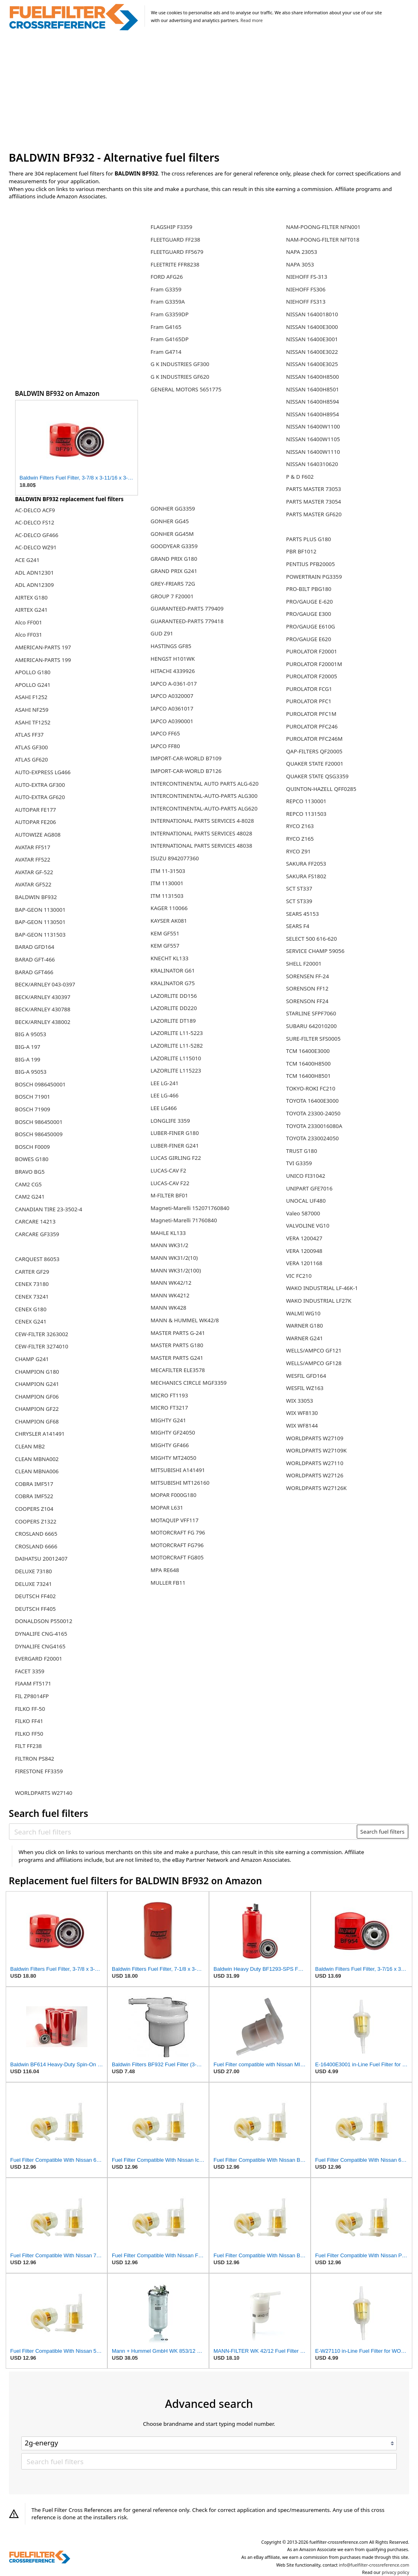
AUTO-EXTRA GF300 (40, 784)
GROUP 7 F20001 (172, 596)
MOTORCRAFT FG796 (177, 1545)
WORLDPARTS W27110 (314, 1463)
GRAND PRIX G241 (174, 571)
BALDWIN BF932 (36, 897)
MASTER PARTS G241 (177, 1357)
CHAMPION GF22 (37, 1408)
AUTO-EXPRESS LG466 (43, 772)
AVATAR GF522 (33, 884)
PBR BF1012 (301, 551)
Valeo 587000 (303, 1213)
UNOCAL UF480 (306, 1200)
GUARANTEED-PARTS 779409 (187, 608)
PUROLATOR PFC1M (311, 713)
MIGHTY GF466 (170, 1445)
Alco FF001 (28, 622)
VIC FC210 (298, 1275)
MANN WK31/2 (170, 1245)
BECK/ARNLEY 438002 (42, 1022)
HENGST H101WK (173, 658)
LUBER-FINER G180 (175, 1133)
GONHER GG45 (170, 521)
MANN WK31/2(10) (174, 1257)
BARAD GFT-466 (35, 959)
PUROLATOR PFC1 (308, 701)
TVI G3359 (299, 1163)
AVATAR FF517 (32, 847)
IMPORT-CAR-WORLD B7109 (186, 758)
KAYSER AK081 (169, 920)
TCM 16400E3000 (308, 1051)
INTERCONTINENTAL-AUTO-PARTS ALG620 (204, 808)
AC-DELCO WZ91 (36, 547)
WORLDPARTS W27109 (314, 1438)
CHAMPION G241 (37, 1384)
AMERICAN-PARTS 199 (43, 660)
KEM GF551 (165, 933)
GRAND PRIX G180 (174, 558)
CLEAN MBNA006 (37, 1471)
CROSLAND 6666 (36, 1546)
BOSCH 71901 (32, 1096)
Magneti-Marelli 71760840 (184, 1220)
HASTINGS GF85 (171, 646)
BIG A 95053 (30, 1034)
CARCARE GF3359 (37, 1234)
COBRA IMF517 (34, 1484)
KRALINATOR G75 (173, 983)
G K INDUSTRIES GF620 (180, 376)
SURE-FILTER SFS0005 (313, 1038)
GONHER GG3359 (173, 508)
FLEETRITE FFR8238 (175, 264)
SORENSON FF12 (307, 988)
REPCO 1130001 (306, 801)
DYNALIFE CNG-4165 (41, 1633)
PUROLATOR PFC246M (314, 738)
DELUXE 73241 (33, 1584)
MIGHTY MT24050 (173, 1457)
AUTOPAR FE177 (35, 809)
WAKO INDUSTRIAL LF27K (318, 1300)
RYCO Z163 (300, 826)
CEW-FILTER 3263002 (41, 1334)
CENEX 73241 (32, 1296)
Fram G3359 (166, 289)
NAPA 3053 (300, 264)
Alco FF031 (28, 634)
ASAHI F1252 (31, 697)
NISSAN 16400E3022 (312, 351)
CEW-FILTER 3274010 (41, 1346)
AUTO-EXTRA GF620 (40, 797)
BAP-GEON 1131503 (40, 934)
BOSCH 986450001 (39, 1122)
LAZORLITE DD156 (174, 995)
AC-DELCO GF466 (36, 535)
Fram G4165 (166, 327)
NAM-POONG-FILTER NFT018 (323, 239)
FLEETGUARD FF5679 (177, 251)
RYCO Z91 (298, 851)
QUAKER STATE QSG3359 (317, 776)
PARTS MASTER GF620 (314, 514)
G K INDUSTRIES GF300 (180, 364)
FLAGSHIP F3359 (171, 227)
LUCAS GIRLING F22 (176, 1157)
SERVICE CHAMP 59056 (315, 951)
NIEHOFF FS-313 (306, 276)
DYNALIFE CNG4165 (40, 1646)
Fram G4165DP (170, 339)
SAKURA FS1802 (306, 876)
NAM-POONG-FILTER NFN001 (323, 227)
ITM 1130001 (167, 883)
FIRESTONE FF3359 (39, 1771)
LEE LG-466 (165, 1095)
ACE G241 (27, 560)
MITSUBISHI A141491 (178, 1470)
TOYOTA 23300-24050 (313, 1113)
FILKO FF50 (29, 1733)
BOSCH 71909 (32, 1109)
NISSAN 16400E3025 (312, 364)
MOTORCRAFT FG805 (177, 1557)
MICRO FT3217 (169, 1407)
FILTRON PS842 (34, 1758)
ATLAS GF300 (31, 747)
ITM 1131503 (167, 895)
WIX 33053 (299, 1400)
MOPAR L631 (167, 1507)
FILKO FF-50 (30, 1708)
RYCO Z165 (300, 838)
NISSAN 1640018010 (312, 314)
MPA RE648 (165, 1570)
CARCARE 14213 (35, 1221)
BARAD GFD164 (34, 946)
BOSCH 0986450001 (40, 1084)
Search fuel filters (382, 1831)
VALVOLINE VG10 (307, 1225)
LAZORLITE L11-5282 (177, 1045)
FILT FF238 (28, 1746)
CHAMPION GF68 (37, 1421)
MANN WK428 (169, 1307)
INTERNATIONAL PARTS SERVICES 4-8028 (202, 820)
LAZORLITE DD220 (174, 1008)
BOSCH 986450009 (39, 1134)
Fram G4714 (166, 351)
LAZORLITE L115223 (176, 1070)
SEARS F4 (297, 926)
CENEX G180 (31, 1309)
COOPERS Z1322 (35, 1521)
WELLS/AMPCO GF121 (314, 1350)
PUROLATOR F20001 (311, 651)
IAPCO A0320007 (172, 696)
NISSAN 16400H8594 (312, 401)
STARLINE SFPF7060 (311, 1013)
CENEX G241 (31, 1321)
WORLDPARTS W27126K (316, 1488)
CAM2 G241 (30, 1196)
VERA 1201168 (304, 1263)
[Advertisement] (209, 91)
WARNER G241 (304, 1338)
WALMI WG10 (303, 1313)
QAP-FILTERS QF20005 (314, 751)
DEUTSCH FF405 (35, 1608)
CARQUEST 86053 (37, 1259)
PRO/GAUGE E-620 (309, 601)
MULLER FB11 (168, 1582)
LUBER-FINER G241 (175, 1145)
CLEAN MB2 (30, 1446)
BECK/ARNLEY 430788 (42, 1009)
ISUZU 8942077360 (175, 858)
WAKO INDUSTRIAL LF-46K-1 (322, 1288)
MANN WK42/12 (171, 1282)
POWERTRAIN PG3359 (314, 576)
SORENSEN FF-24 (307, 976)
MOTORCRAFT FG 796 (178, 1532)
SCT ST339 (299, 901)
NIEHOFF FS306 (306, 289)
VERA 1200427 (304, 1238)
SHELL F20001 (304, 963)
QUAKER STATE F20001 (314, 763)
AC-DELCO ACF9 (35, 510)
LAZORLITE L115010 (176, 1058)
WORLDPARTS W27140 (43, 1793)
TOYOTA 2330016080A (314, 1126)
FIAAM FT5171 (33, 1683)
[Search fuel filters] (183, 1831)
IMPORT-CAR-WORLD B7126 (186, 771)
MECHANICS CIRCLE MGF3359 (189, 1382)
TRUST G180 (301, 1151)
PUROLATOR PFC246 (312, 726)
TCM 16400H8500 (308, 1063)
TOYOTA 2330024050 (312, 1138)
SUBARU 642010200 (311, 1026)
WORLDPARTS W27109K (316, 1450)
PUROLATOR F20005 (311, 676)
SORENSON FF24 (307, 1001)
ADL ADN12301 (34, 572)
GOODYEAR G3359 (174, 546)
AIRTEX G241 (31, 609)
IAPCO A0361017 (172, 708)
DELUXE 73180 (33, 1571)
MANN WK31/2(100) (176, 1270)
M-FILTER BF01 (169, 1195)
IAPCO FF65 (165, 733)
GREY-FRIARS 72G (173, 583)
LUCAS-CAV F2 (168, 1170)
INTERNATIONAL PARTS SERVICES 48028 (201, 833)
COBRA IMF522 (34, 1496)
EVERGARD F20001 (38, 1658)
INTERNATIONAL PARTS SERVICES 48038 (201, 845)
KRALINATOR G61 (173, 970)
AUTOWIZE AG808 (38, 834)
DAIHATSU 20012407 (41, 1558)
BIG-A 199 (27, 1059)
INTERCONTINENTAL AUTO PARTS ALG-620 (205, 783)
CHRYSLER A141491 (40, 1433)
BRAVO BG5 (30, 1171)
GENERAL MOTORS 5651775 (186, 389)
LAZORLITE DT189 (173, 1020)
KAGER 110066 (169, 908)
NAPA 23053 (301, 251)
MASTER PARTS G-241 (178, 1333)
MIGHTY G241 (168, 1420)
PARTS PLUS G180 (308, 539)
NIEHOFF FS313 (306, 301)
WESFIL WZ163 (305, 1388)
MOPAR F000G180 (173, 1495)
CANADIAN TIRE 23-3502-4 (48, 1209)
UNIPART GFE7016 (309, 1188)
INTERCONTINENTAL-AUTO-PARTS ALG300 (204, 795)
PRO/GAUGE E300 (308, 613)
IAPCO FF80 (165, 746)
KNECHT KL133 (170, 958)
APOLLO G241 (33, 684)
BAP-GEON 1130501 (40, 922)
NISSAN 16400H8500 (312, 376)
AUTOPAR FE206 (35, 822)
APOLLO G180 (33, 672)
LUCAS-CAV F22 (170, 1183)
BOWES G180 (32, 1159)
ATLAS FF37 (29, 734)
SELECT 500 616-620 (311, 938)
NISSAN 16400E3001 (312, 339)
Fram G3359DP (170, 314)
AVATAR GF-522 (34, 872)
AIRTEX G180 (31, 597)
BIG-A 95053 (31, 1071)
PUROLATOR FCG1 (309, 689)
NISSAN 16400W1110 (313, 451)
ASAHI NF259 (32, 709)
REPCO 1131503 (306, 813)
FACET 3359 (29, 1671)
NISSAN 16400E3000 (312, 327)
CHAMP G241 (32, 1359)
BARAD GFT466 (34, 972)
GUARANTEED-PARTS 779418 (187, 621)
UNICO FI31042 (305, 1175)
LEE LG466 (164, 1108)
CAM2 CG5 (28, 1184)
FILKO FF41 (29, 1721)
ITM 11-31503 (168, 871)
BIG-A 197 (27, 1046)
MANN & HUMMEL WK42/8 (185, 1320)
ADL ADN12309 (34, 584)
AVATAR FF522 (32, 859)
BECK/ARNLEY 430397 (42, 997)
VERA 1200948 (304, 1251)
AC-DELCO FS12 (34, 522)
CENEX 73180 (32, 1284)
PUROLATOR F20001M (314, 664)
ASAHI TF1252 (33, 722)
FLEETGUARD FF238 (175, 239)
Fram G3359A (168, 301)
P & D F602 (300, 476)
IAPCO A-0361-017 (174, 683)
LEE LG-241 (165, 1083)
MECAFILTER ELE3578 (178, 1370)
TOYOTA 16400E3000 (312, 1100)
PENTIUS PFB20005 (310, 564)
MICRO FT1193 (169, 1395)
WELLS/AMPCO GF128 (314, 1363)
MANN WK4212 (170, 1295)
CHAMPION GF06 (37, 1396)
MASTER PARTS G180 (177, 1345)
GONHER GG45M (172, 533)
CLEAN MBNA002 (37, 1459)
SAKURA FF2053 (306, 863)
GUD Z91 (162, 633)
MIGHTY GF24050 (173, 1432)
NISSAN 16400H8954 (312, 414)
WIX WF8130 (302, 1413)
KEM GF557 (165, 945)
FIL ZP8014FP (32, 1696)
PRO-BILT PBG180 (308, 589)
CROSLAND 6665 (36, 1533)
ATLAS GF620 (31, 759)
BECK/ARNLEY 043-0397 (45, 984)
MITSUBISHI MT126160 (180, 1482)
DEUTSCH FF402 (35, 1596)
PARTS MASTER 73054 (313, 501)
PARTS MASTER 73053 (313, 489)
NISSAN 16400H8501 (312, 389)
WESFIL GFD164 (306, 1375)
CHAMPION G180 (37, 1371)
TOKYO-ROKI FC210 (311, 1088)
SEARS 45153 (302, 913)
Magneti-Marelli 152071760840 (190, 1208)
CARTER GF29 (32, 1271)
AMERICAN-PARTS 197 (43, 647)
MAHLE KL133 (168, 1233)
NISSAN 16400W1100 (313, 426)
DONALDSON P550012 (43, 1621)
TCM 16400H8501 (308, 1075)
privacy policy (395, 2572)
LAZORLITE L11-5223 (177, 1033)
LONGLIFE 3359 (170, 1120)
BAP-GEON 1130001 (40, 909)
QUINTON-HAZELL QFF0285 (321, 789)
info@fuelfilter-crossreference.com (374, 2565)
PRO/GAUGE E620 (308, 639)
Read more (251, 20)
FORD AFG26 (167, 276)
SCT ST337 (299, 888)
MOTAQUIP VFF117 (174, 1520)
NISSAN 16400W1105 (313, 439)
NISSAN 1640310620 (312, 464)
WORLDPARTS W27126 (314, 1475)
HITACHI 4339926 (173, 671)
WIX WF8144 (302, 1425)
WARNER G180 (304, 1325)
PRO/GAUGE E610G (310, 626)
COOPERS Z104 (34, 1508)
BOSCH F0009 (32, 1146)
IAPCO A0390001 (172, 721)
